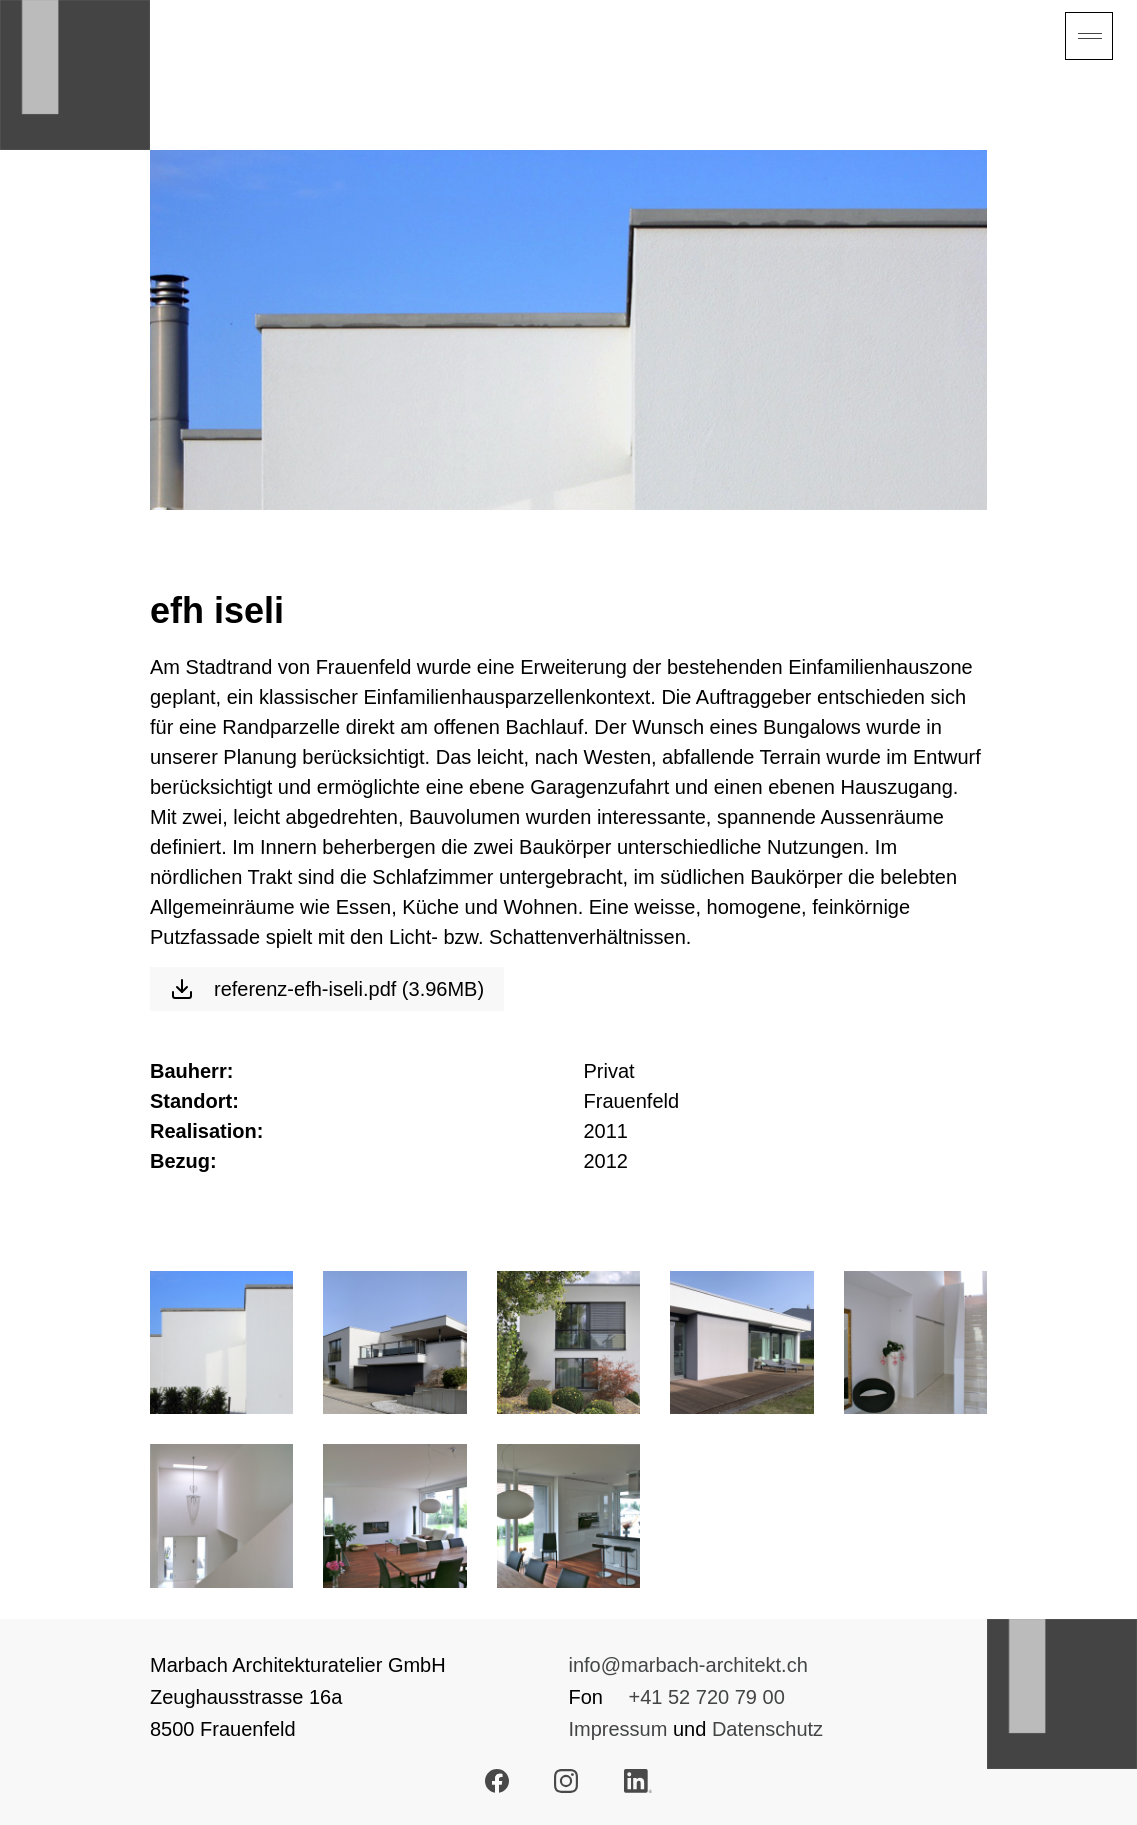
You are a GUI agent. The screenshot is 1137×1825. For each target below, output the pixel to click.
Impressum (618, 1729)
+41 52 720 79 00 (707, 1697)
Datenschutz (767, 1729)
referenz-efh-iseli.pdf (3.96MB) (327, 989)
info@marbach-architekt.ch (688, 1665)
